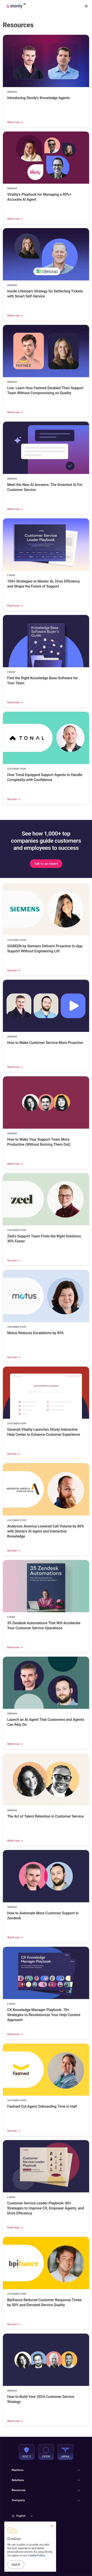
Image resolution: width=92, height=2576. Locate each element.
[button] (22, 2516)
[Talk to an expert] (46, 863)
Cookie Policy (36, 2555)
